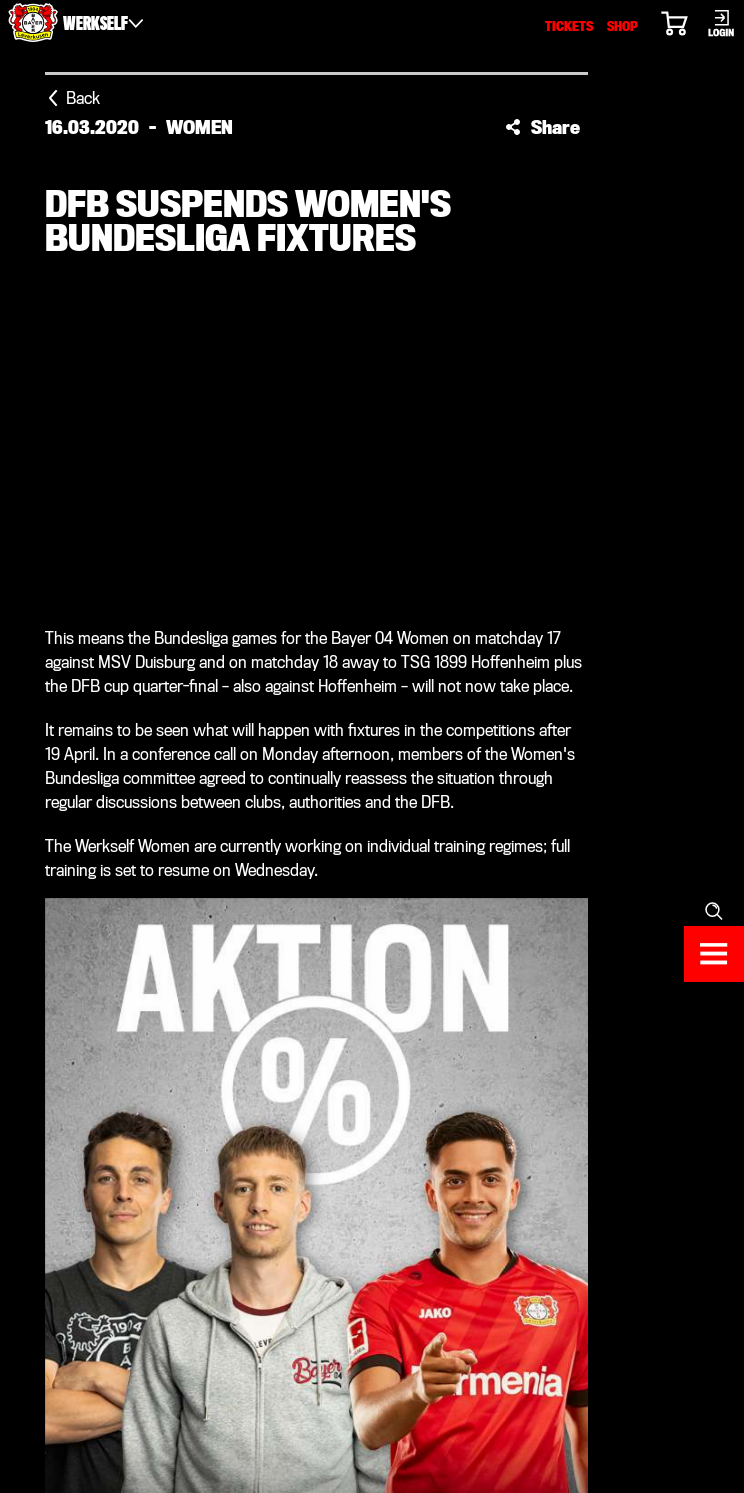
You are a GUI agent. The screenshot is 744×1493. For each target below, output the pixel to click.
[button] (542, 127)
